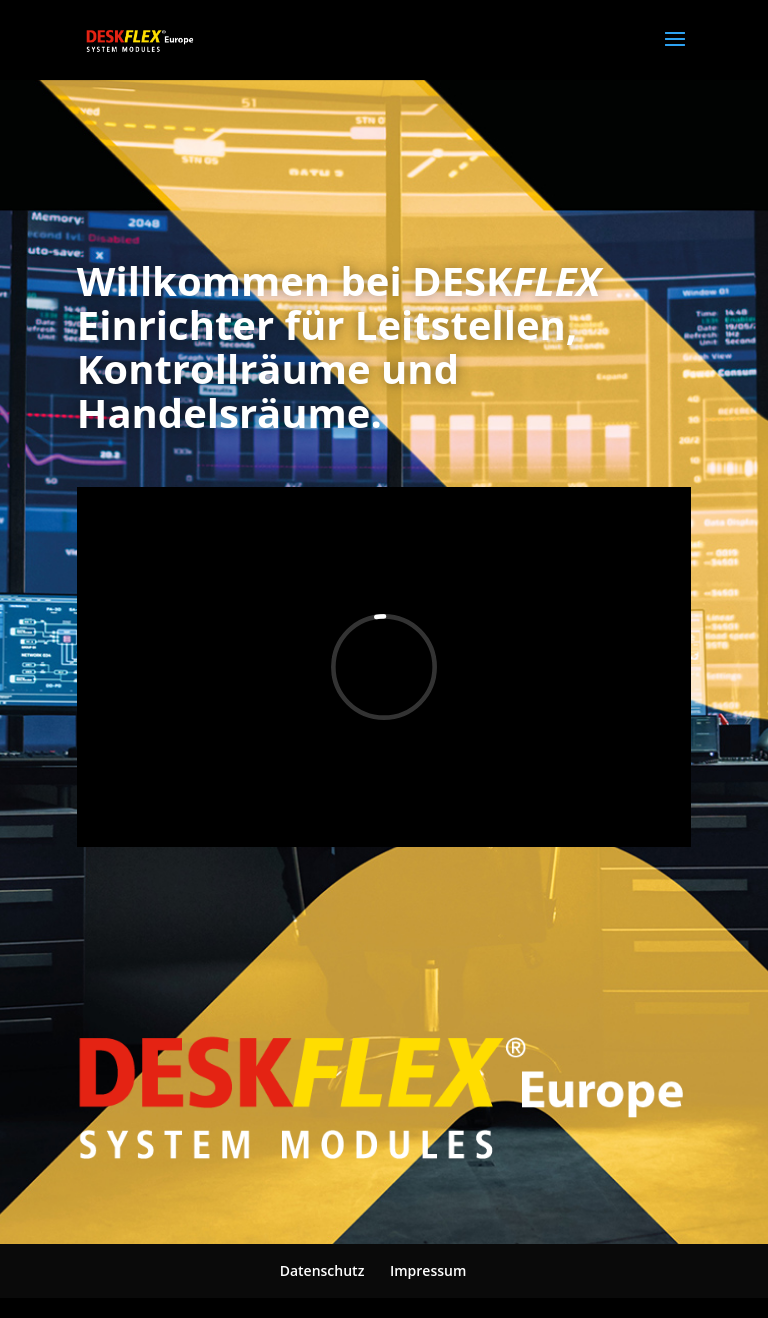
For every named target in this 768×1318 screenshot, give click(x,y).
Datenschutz (322, 1270)
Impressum (428, 1270)
